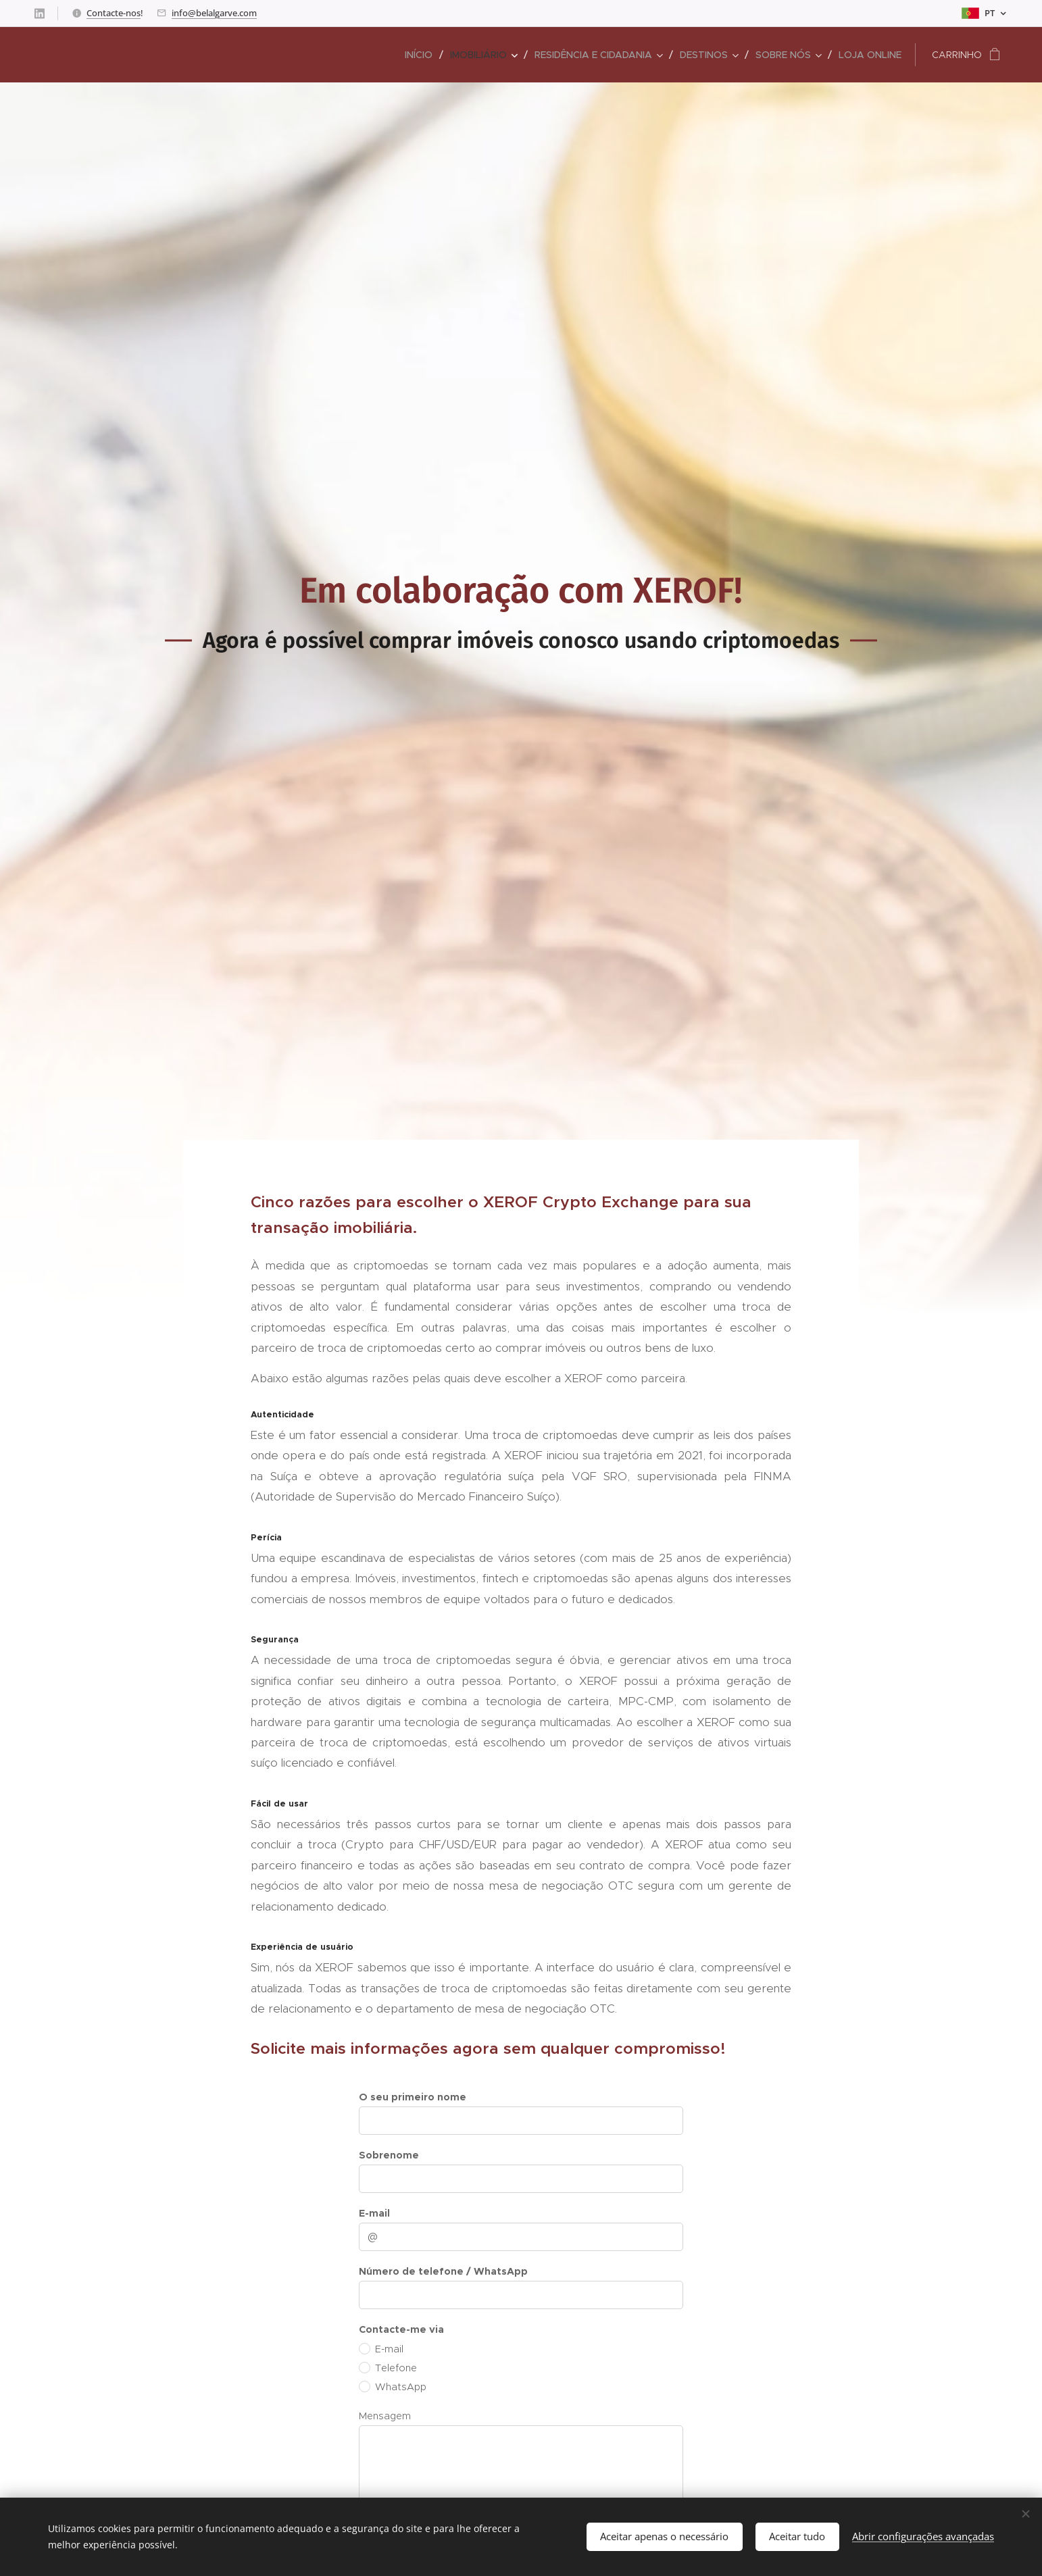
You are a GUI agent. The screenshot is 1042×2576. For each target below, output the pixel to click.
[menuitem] (422, 55)
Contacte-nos (113, 13)
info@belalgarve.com (214, 13)
